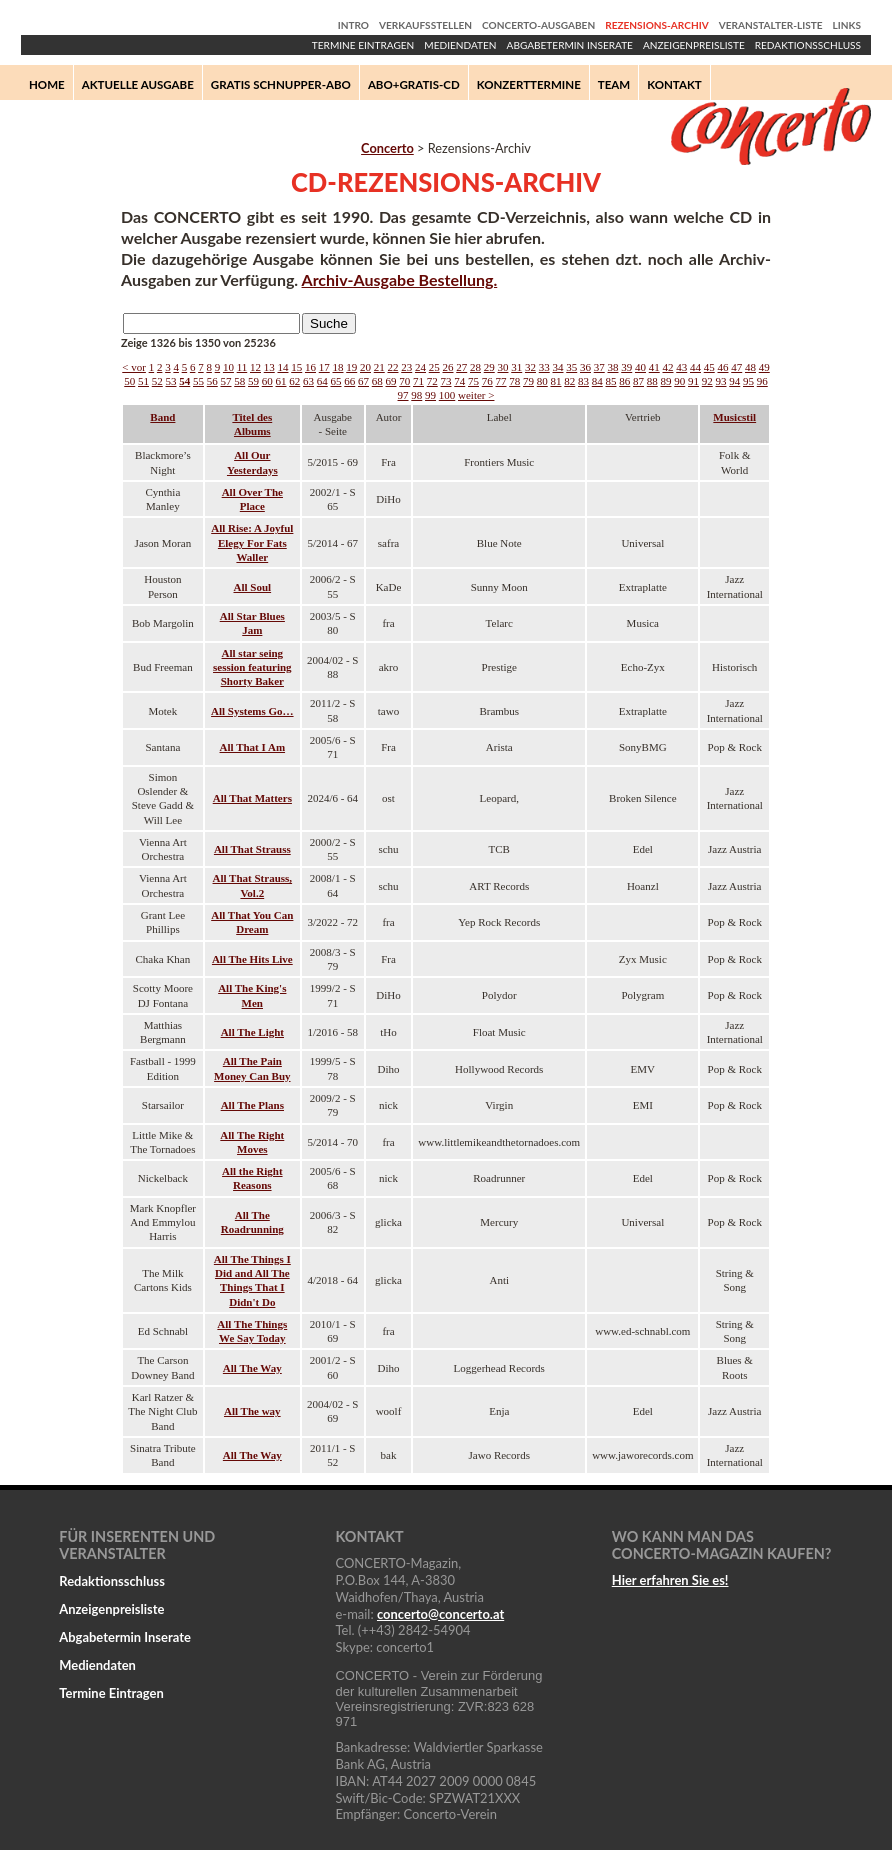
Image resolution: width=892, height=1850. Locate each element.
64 (322, 381)
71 (418, 381)
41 (654, 367)
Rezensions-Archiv (656, 25)
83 (583, 381)
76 (487, 381)
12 (255, 367)
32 (530, 367)
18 (337, 367)
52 (157, 381)
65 (336, 381)
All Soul (253, 587)
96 (762, 381)
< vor (134, 367)
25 (434, 367)
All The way (252, 1411)
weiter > (476, 395)
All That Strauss (252, 849)
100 (447, 395)
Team (614, 84)
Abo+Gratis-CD (414, 84)
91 (693, 381)
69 (391, 381)
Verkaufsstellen (425, 25)
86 (624, 381)
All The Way (252, 1368)
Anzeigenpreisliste (694, 45)
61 (281, 381)
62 (294, 381)
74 (459, 381)
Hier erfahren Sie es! (670, 1580)
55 (198, 381)
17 (324, 367)
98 (416, 395)
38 (612, 367)
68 (377, 381)
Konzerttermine (529, 84)
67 (363, 381)
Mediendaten (460, 45)
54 (184, 381)
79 (528, 381)
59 (253, 381)
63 (308, 381)
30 (502, 367)
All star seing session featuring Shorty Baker (252, 667)
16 (310, 367)
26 (447, 367)
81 (556, 381)
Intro (353, 25)
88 (652, 381)
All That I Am (253, 747)
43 (681, 367)
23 (406, 367)
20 (365, 367)
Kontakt (674, 84)
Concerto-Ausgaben (538, 25)
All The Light (252, 1032)
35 (571, 367)
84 (597, 381)
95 (748, 381)
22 (392, 367)
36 (585, 367)
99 (430, 395)
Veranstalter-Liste (771, 25)
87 (638, 381)
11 (242, 367)
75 (473, 381)
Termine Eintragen (363, 45)
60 (267, 381)
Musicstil (734, 417)
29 (489, 367)
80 (542, 381)
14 (282, 367)
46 (722, 367)
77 (501, 381)
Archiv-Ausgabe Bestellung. (400, 279)
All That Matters (252, 798)
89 (666, 381)
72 (432, 381)
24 (420, 367)
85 (611, 381)
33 (544, 367)
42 (667, 367)
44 (695, 367)
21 (379, 367)
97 (403, 395)
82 (569, 381)
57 (226, 381)
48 (750, 367)
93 (721, 381)
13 (269, 367)
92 (707, 381)
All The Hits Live (252, 959)
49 (764, 367)
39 (626, 367)
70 (404, 381)
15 (296, 367)
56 (212, 381)
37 (599, 367)
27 (461, 367)
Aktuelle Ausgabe (138, 84)
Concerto (387, 148)
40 (640, 367)
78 (514, 381)
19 (351, 367)
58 (239, 381)
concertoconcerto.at (440, 1614)
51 (143, 381)
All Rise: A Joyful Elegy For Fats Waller (252, 542)
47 (736, 367)
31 (516, 367)
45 (709, 367)
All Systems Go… (252, 711)
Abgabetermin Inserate (570, 45)
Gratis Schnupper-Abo (281, 84)
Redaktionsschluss (808, 45)
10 (228, 367)
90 (679, 381)
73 (446, 381)
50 (129, 381)
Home (47, 84)
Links (847, 25)
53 (171, 381)
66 (349, 381)
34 (557, 367)
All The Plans (252, 1105)
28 (475, 367)
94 (734, 381)
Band (162, 417)
